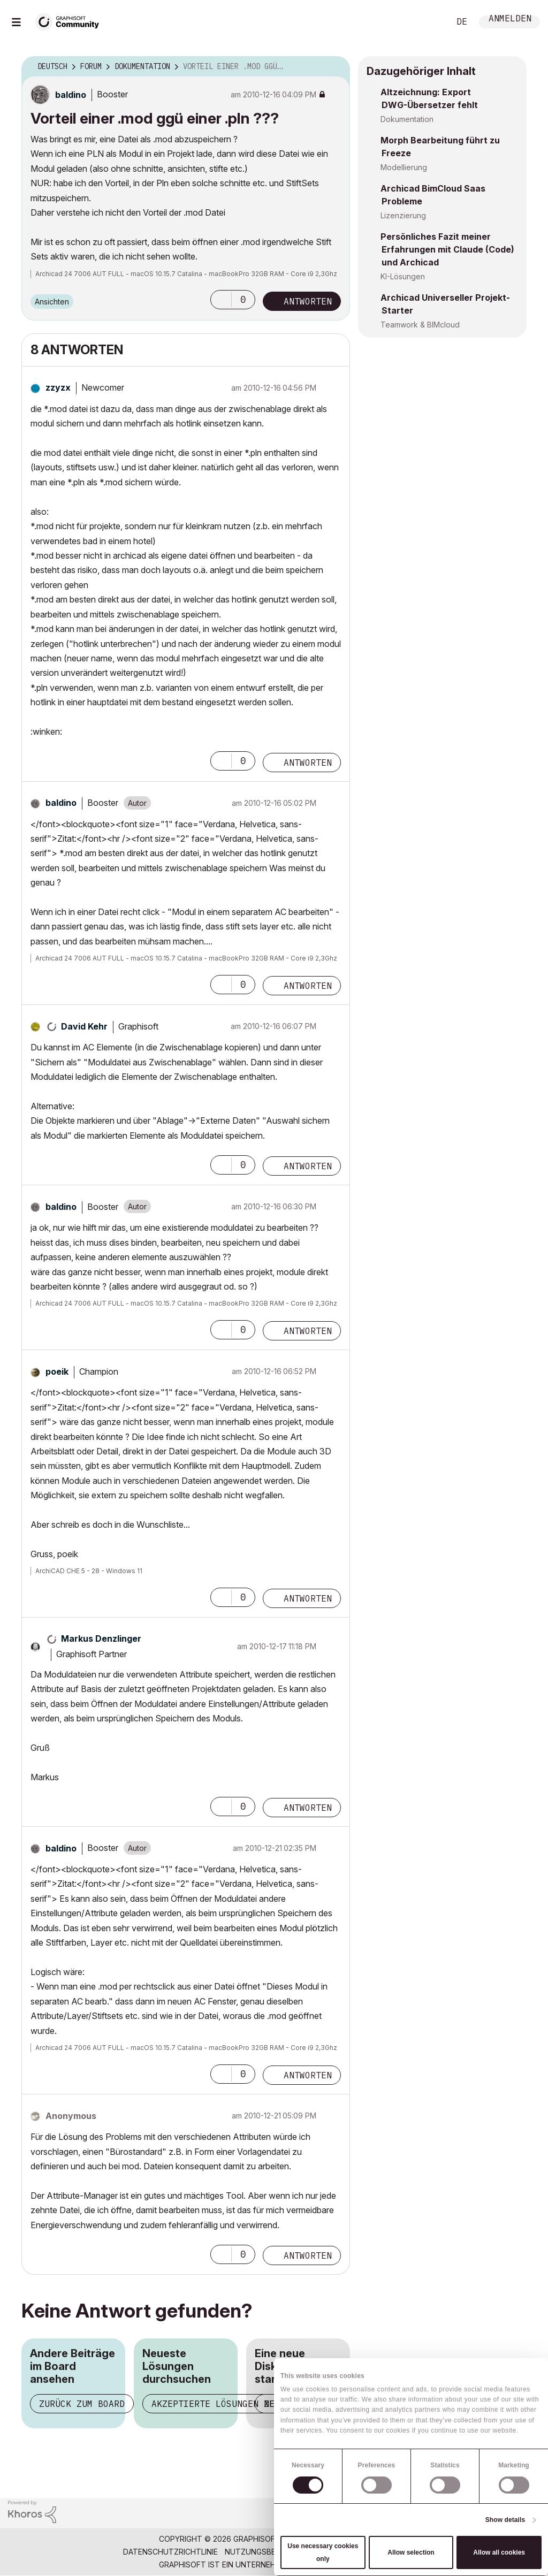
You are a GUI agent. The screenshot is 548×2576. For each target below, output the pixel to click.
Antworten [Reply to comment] (308, 762)
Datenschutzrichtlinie (170, 2551)
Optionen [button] (335, 67)
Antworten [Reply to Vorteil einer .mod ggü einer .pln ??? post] (308, 301)
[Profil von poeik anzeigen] (56, 1371)
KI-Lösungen (402, 276)
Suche (430, 21)
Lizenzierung (403, 215)
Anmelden (510, 20)
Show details (505, 2520)
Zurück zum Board (82, 2403)
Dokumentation (406, 119)
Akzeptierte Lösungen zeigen (223, 2403)
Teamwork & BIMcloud (420, 324)
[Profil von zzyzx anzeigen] (58, 387)
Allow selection (410, 2552)
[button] (221, 300)
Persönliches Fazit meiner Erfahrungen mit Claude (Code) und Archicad (447, 249)
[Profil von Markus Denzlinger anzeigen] (101, 1638)
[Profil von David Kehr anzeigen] (84, 1026)
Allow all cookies (499, 2552)
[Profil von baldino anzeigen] (70, 94)
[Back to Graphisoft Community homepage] (70, 20)
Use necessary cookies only (322, 2552)
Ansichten (52, 301)
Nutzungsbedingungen (272, 2551)
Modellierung (403, 167)
